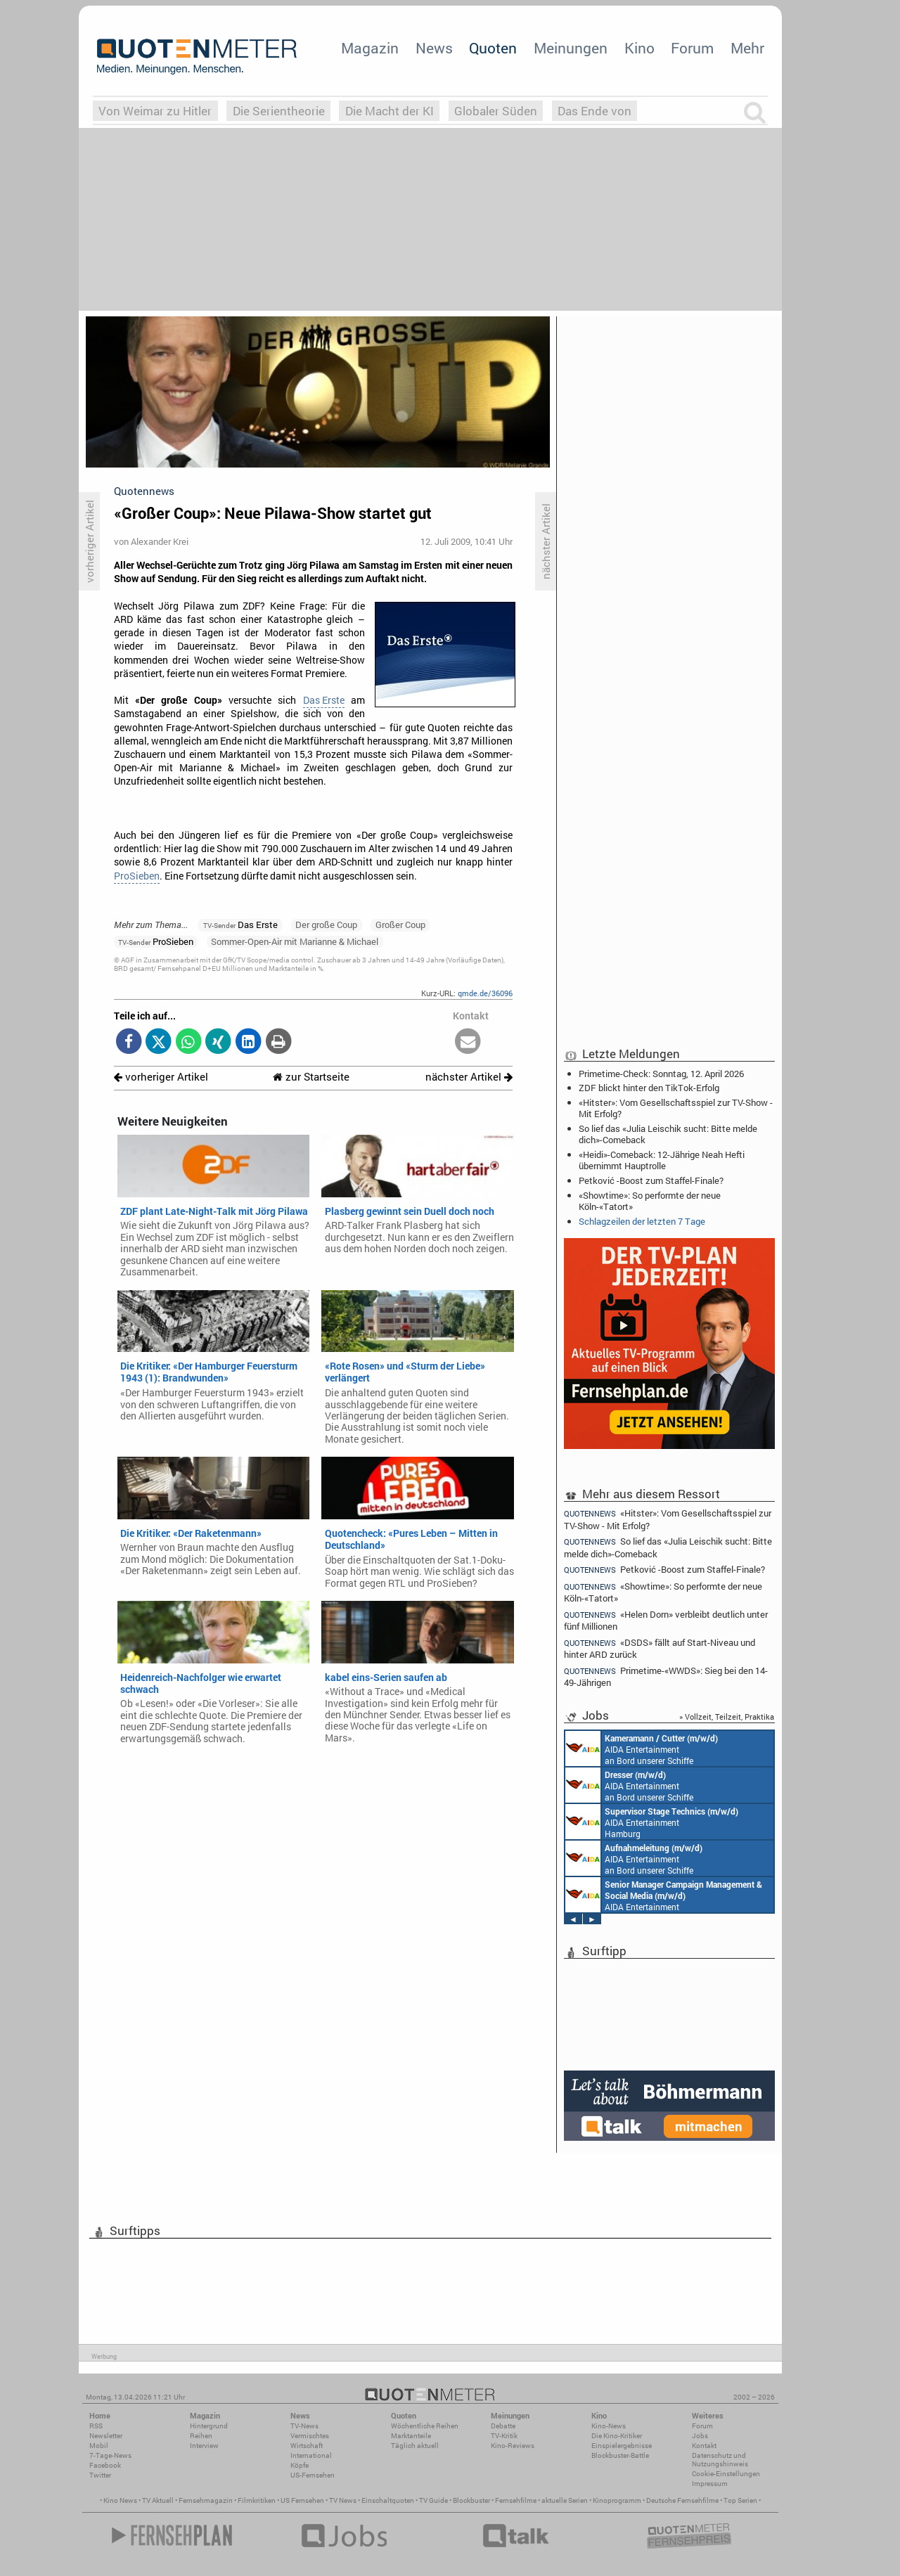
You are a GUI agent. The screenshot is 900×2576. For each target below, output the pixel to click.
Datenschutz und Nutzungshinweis (720, 2459)
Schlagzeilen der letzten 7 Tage (642, 1221)
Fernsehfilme (515, 2500)
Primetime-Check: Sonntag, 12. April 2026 (661, 1073)
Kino (639, 48)
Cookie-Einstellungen (726, 2473)
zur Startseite (311, 1076)
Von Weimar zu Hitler (155, 111)
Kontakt (704, 2445)
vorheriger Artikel (161, 1076)
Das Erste (324, 700)
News (434, 48)
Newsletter (105, 2435)
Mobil (98, 2445)
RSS (96, 2425)
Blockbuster (471, 2500)
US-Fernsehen (312, 2475)
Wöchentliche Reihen (424, 2425)
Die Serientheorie (279, 111)
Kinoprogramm (617, 2500)
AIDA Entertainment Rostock (663, 1894)
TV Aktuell (158, 2500)
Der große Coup (326, 924)
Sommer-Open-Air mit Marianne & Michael (294, 941)
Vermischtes (309, 2435)
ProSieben (137, 876)
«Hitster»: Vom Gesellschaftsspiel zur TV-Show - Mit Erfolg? (676, 1108)
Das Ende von (594, 111)
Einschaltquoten (387, 2500)
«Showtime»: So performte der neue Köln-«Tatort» (650, 1201)
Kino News (120, 2500)
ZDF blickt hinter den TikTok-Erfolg (649, 1087)
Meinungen (571, 48)
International (311, 2455)
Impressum (710, 2483)
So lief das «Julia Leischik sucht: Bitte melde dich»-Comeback (668, 1134)
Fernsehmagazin (206, 2500)
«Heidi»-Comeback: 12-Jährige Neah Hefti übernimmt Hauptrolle (662, 1160)
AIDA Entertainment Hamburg (651, 1821)
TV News (342, 2500)
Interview (204, 2445)
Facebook (105, 2465)
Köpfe (299, 2465)
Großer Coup (400, 924)
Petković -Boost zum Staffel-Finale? (651, 1180)
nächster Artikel (469, 1076)
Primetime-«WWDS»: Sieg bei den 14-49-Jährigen (666, 1676)
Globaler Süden (495, 111)
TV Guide (433, 2500)
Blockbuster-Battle (620, 2455)
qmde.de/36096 (485, 993)
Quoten (493, 48)
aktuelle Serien (564, 2500)
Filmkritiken (257, 2500)
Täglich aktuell (415, 2445)
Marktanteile (411, 2435)
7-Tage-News (110, 2455)
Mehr (747, 48)
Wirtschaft (306, 2445)
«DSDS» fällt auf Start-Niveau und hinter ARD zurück (659, 1648)
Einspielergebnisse (621, 2445)
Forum (692, 48)
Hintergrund (209, 2425)
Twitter (100, 2475)
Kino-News (608, 2425)
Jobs (700, 2435)
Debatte (503, 2425)
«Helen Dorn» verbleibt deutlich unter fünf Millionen (666, 1620)
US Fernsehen (302, 2500)
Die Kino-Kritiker (616, 2435)
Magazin (370, 48)
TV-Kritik (504, 2435)
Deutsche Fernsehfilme (682, 2500)
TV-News (304, 2425)
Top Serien (740, 2500)
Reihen (201, 2435)
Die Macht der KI (389, 111)
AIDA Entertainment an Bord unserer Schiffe (641, 1748)
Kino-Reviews (512, 2445)
